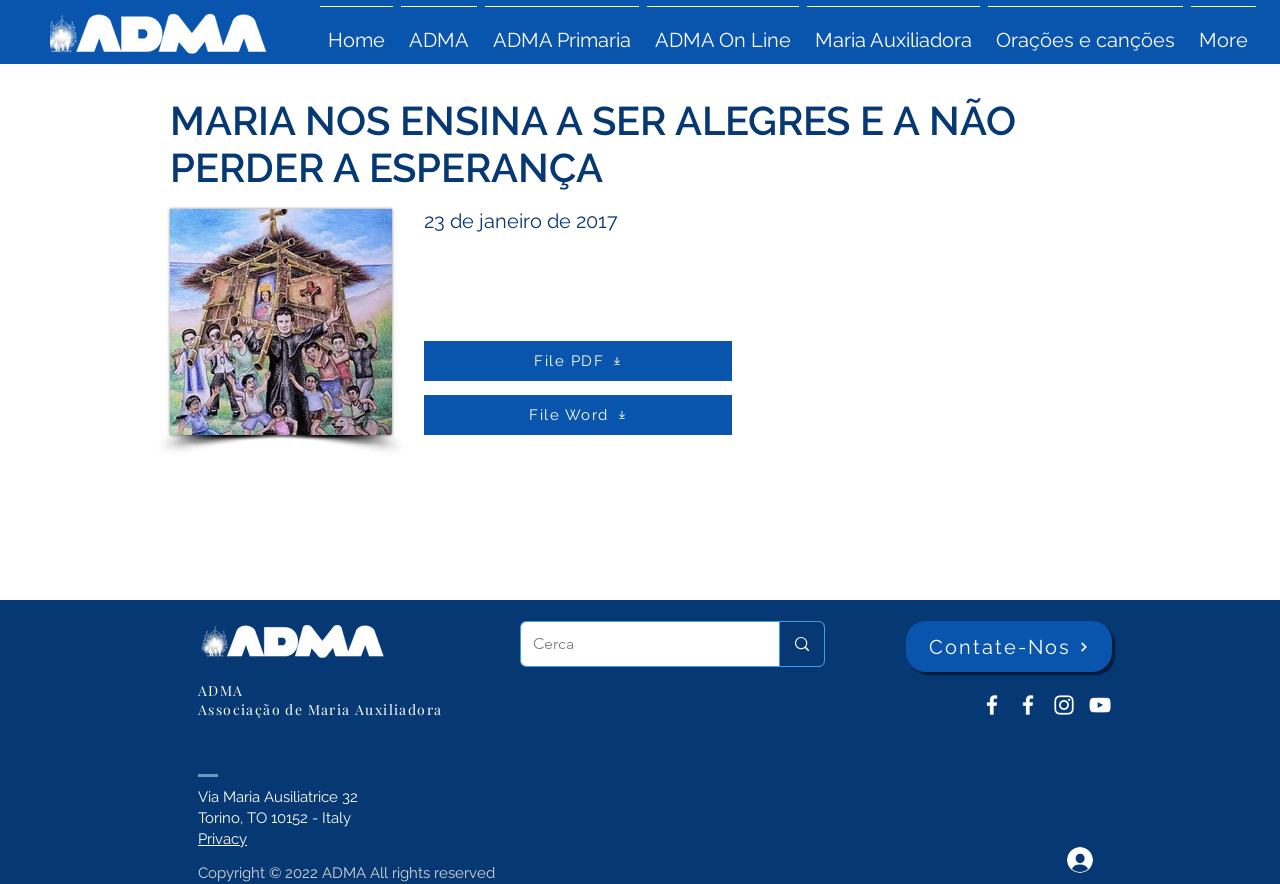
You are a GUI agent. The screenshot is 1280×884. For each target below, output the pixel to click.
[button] (439, 31)
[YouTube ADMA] (1100, 705)
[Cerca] (635, 644)
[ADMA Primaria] (1028, 705)
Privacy (222, 839)
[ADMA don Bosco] (992, 705)
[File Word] (578, 415)
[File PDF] (578, 361)
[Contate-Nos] (1009, 646)
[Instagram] (1064, 705)
